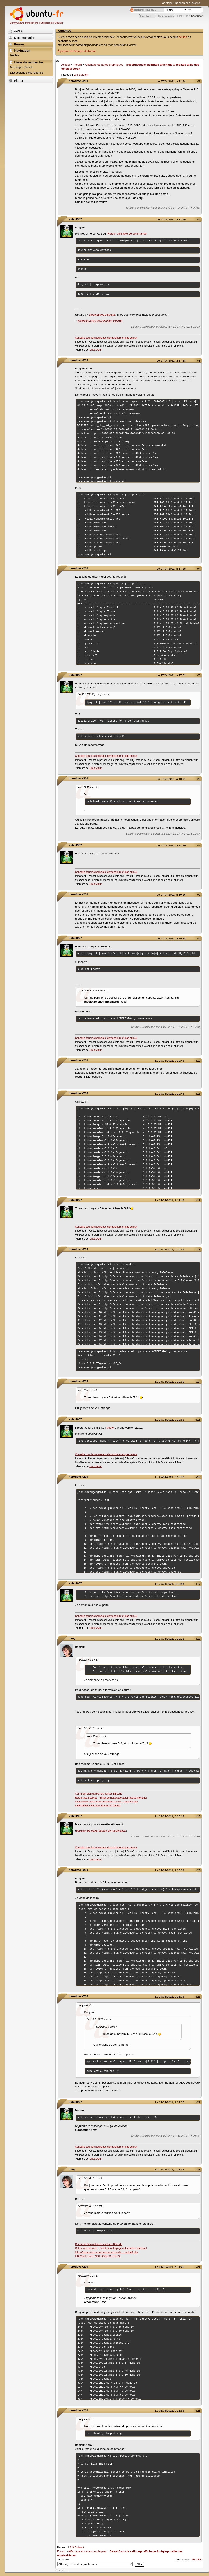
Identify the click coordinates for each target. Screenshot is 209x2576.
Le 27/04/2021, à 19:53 (169, 1477)
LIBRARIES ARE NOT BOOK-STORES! (98, 1805)
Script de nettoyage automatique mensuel (123, 1797)
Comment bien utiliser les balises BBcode (98, 1793)
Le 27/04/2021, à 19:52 (169, 1419)
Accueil (66, 64)
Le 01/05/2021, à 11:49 (169, 2267)
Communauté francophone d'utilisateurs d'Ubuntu (36, 23)
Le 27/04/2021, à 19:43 (169, 1060)
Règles (14, 55)
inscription (197, 15)
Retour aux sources (86, 1797)
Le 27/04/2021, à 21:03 (169, 1996)
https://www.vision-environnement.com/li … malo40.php (106, 1801)
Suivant (83, 74)
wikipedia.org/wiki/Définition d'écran (99, 320)
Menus (196, 2)
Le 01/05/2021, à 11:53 (169, 2410)
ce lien (183, 37)
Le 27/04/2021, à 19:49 (169, 1249)
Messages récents (21, 67)
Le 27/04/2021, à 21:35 (169, 2102)
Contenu (167, 2)
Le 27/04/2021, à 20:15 (169, 1816)
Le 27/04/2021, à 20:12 (169, 1638)
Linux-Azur (95, 349)
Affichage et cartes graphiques (104, 64)
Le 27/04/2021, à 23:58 (169, 2169)
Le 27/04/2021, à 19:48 (169, 1200)
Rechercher (182, 2)
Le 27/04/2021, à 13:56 (171, 219)
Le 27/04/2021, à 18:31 (171, 778)
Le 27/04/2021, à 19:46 (169, 1093)
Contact (60, 2570)
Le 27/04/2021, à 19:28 (171, 938)
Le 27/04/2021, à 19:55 (169, 1583)
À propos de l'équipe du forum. (77, 51)
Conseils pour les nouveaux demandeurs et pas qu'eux (106, 337)
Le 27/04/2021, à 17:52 (171, 675)
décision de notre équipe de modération (101, 1830)
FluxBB (196, 2559)
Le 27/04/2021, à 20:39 (169, 1870)
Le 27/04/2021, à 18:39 (171, 845)
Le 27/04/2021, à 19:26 (171, 894)
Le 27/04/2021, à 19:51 (169, 1381)
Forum (78, 64)
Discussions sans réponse (26, 72)
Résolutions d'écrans (102, 314)
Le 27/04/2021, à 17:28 (171, 360)
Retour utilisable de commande (127, 233)
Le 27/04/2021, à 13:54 (171, 81)
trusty (110, 1427)
